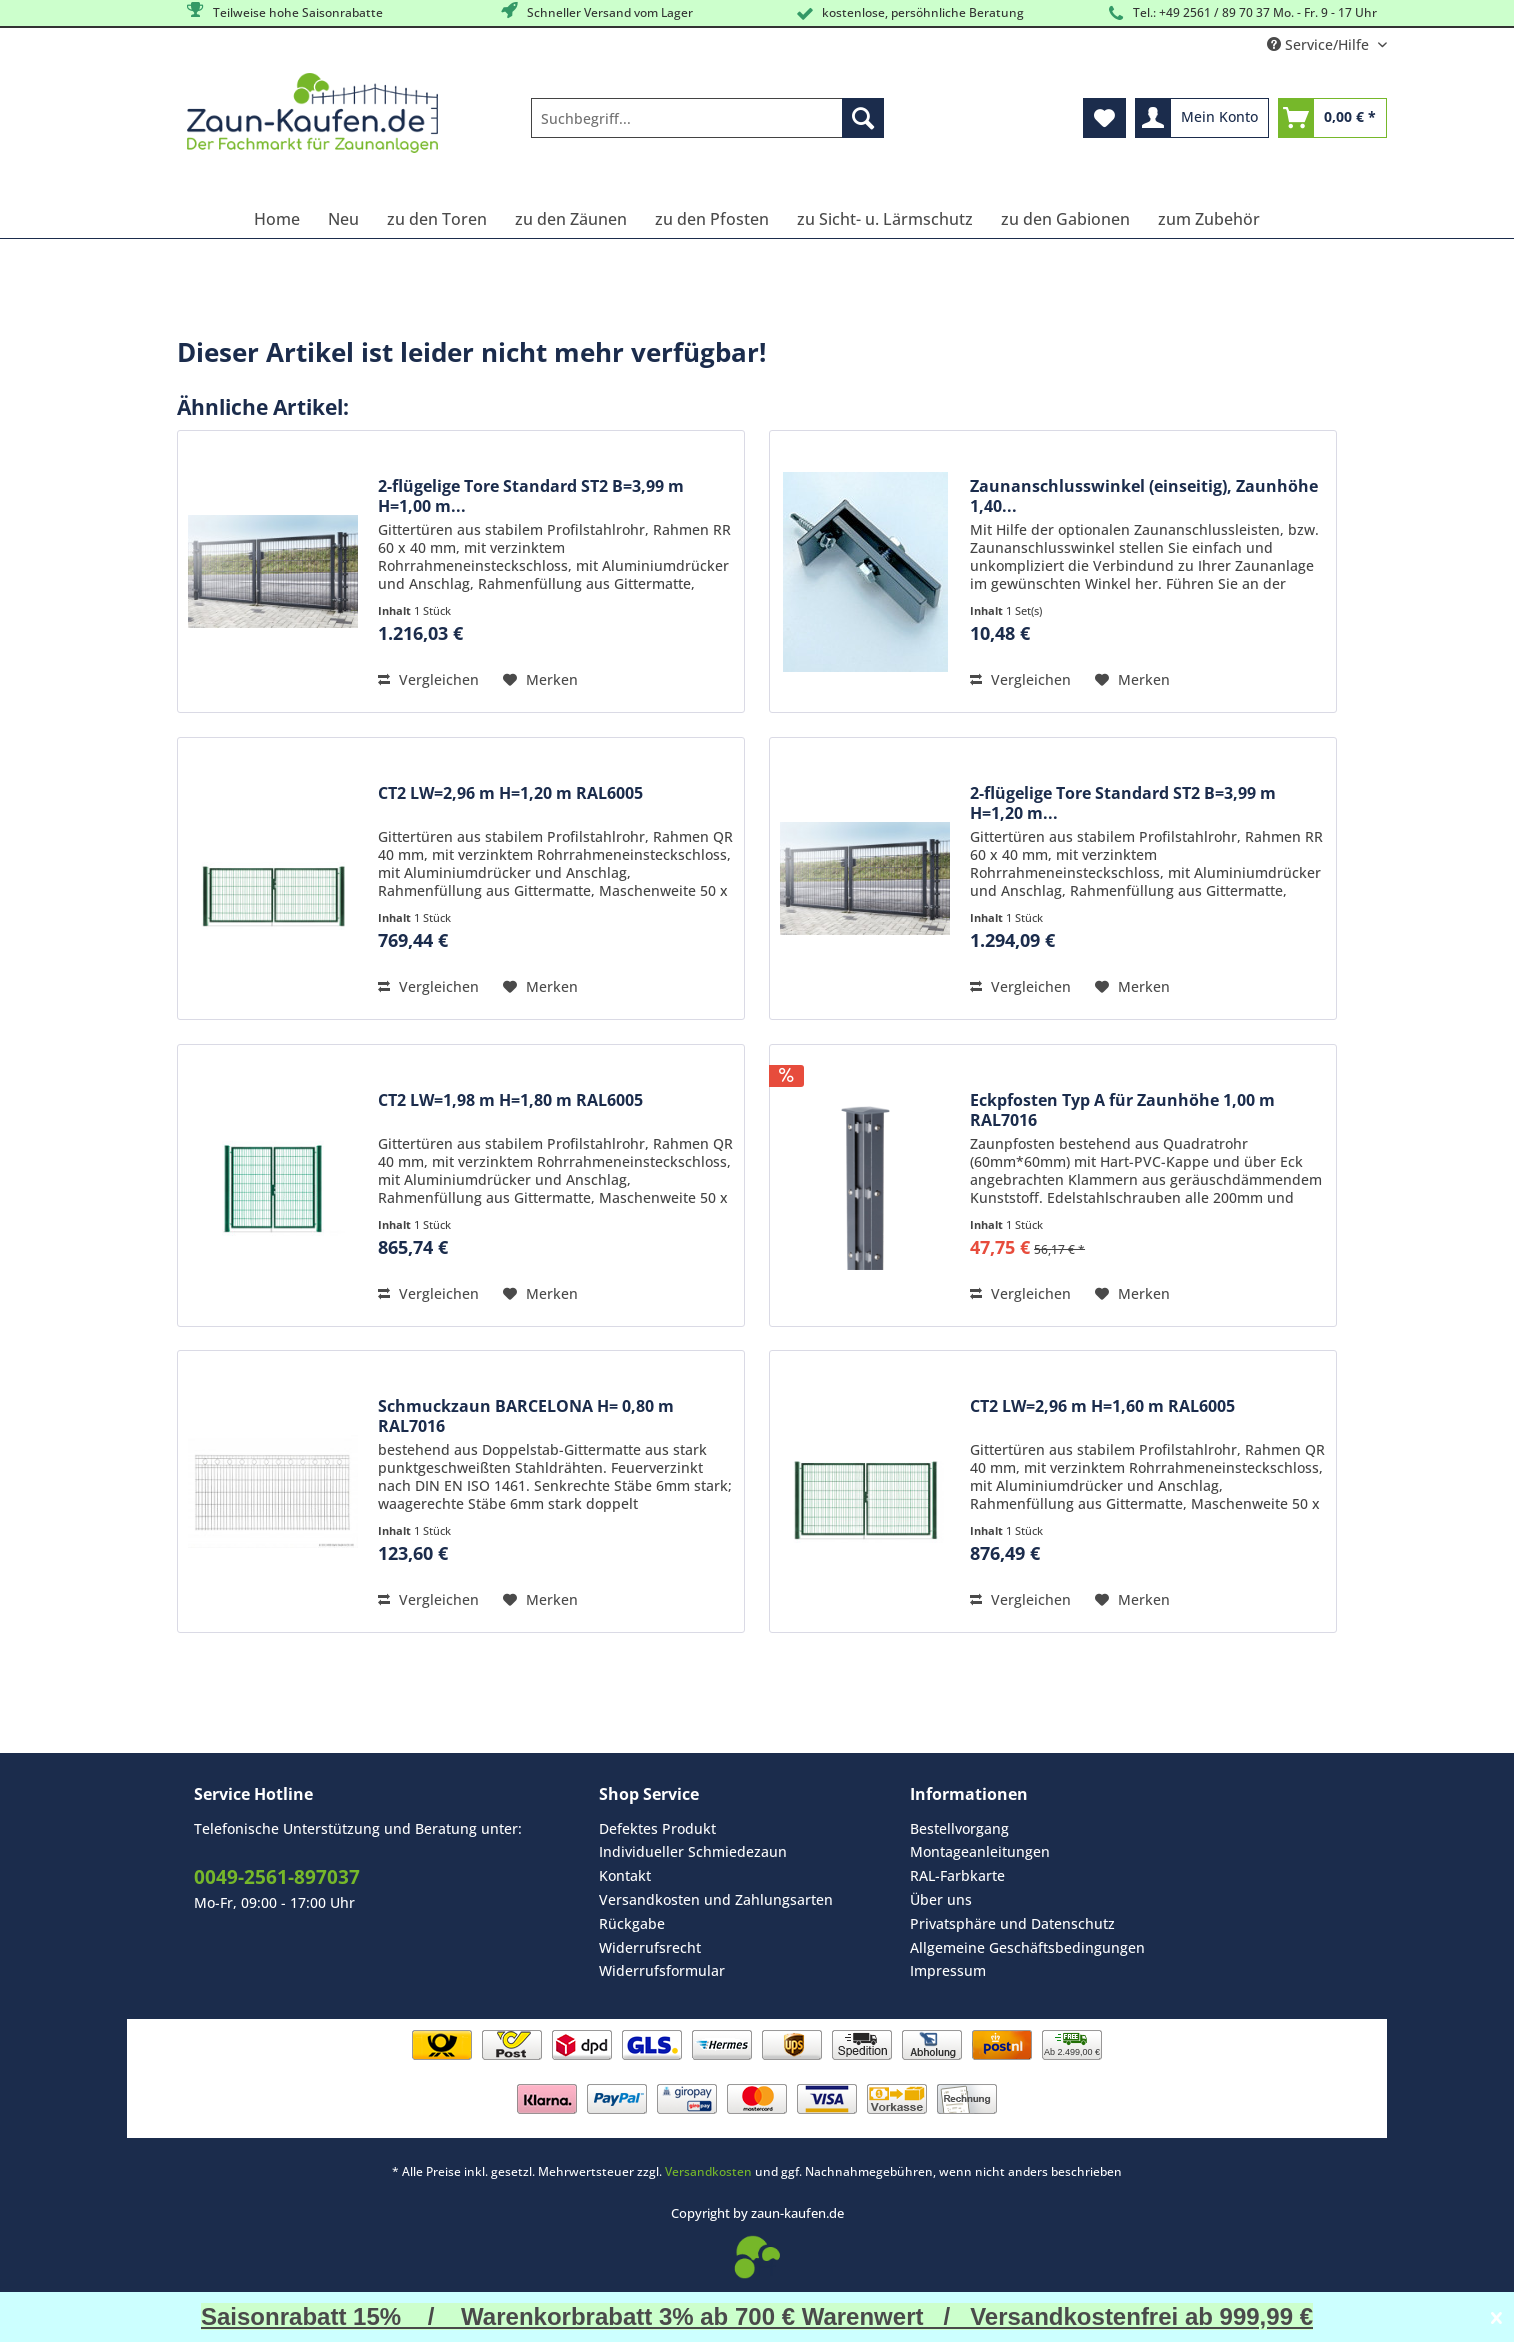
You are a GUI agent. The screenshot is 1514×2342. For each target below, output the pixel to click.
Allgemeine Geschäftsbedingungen (1027, 1947)
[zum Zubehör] (1209, 219)
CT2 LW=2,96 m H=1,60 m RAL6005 (1102, 1406)
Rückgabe (632, 1923)
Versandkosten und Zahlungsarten (716, 1899)
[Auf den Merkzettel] (540, 680)
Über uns (941, 1899)
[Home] (277, 219)
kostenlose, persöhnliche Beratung (908, 13)
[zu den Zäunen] (571, 219)
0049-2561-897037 (277, 1877)
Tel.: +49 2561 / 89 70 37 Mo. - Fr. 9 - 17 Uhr (1240, 13)
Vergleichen (428, 679)
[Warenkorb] (1332, 118)
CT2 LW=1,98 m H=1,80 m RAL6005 (510, 1100)
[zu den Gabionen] (1065, 219)
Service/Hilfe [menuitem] (1320, 44)
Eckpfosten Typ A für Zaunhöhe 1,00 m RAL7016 (1122, 1110)
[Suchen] (863, 118)
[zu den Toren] (437, 219)
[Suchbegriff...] (707, 118)
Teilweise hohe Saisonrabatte (283, 11)
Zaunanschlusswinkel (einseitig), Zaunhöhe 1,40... (1144, 496)
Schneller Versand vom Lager (595, 11)
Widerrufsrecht (650, 1947)
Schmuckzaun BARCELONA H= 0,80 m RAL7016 (526, 1416)
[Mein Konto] (1202, 118)
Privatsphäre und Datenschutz (1012, 1923)
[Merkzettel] (1104, 118)
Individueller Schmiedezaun (693, 1851)
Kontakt (625, 1875)
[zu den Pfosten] (712, 219)
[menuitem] (707, 127)
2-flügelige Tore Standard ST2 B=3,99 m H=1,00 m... (531, 496)
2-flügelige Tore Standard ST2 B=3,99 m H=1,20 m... (1123, 803)
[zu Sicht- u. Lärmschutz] (885, 219)
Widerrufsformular (662, 1970)
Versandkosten (708, 2171)
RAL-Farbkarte (957, 1875)
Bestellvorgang (959, 1828)
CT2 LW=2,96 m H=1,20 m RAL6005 (510, 793)
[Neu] (343, 219)
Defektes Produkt (657, 1828)
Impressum (948, 1970)
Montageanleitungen (980, 1851)
